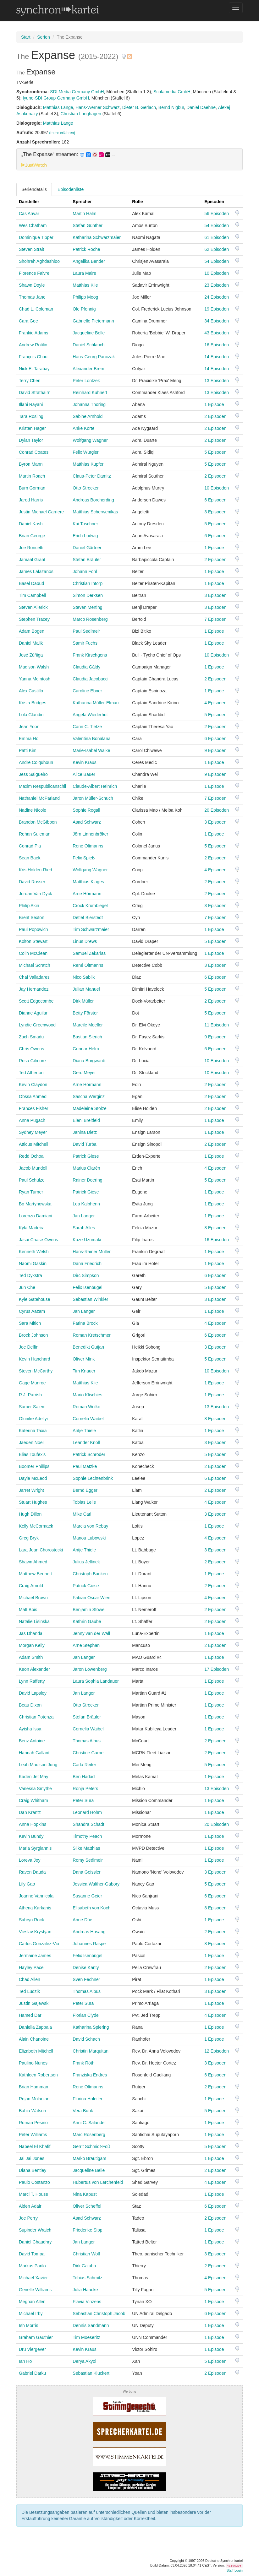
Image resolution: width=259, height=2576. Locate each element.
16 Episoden (216, 344)
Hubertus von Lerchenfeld (98, 2182)
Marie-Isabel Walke (91, 750)
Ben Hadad (84, 1776)
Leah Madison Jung (38, 1764)
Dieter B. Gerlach (139, 107)
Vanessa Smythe (35, 1788)
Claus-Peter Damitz (92, 476)
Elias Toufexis (32, 1454)
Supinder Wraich (35, 2229)
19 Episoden (216, 308)
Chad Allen (29, 1979)
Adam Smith (31, 1657)
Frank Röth (83, 2062)
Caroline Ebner (87, 690)
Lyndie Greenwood (37, 1024)
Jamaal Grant (32, 559)
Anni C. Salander (89, 2122)
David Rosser (32, 881)
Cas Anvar (29, 213)
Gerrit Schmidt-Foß (91, 2146)
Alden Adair (30, 2206)
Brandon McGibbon (38, 822)
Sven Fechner (86, 1979)
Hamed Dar (30, 2015)
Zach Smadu (31, 1036)
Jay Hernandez (33, 989)
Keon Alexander (34, 1669)
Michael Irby (30, 2313)
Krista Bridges (32, 702)
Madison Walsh (34, 666)
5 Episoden (215, 452)
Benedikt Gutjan (88, 1347)
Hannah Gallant (34, 1752)
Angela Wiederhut (90, 714)
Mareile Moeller (88, 1024)
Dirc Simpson (86, 1275)
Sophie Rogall (86, 810)
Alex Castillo (31, 690)
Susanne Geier (87, 1895)
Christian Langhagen (81, 113)
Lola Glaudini (32, 714)
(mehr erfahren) (62, 133)
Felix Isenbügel (87, 1287)
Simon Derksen (88, 595)
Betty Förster (85, 1012)
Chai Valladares (34, 977)
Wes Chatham (33, 225)
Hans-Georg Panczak (94, 356)
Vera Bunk (83, 2110)
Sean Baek (30, 857)
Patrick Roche (86, 249)
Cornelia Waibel (88, 1418)
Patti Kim (27, 750)
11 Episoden (216, 1024)
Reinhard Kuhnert (90, 392)
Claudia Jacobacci (90, 678)
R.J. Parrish (30, 1394)
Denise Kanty (86, 1967)
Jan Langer (84, 1215)
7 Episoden (215, 619)
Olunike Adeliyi (33, 1418)
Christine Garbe (88, 1752)
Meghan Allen (32, 2301)
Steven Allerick (33, 607)
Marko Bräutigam (89, 2158)
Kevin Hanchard (34, 1358)
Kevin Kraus (84, 762)
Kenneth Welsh (34, 1251)
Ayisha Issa (30, 1728)
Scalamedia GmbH (171, 91)
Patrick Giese (86, 1156)
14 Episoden (216, 356)
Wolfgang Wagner (90, 440)
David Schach (86, 2039)
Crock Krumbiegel (90, 905)
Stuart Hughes (33, 1502)
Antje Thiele (84, 1430)
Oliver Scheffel (87, 2206)
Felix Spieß (84, 857)
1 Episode (214, 404)
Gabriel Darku (32, 2373)
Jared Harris (31, 499)
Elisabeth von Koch (91, 1907)
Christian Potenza (36, 1716)
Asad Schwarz (87, 822)
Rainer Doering (87, 1179)
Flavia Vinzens (87, 2301)
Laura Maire (84, 273)
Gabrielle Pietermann (93, 320)
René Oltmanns (88, 845)
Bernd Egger (85, 1490)
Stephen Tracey (34, 619)
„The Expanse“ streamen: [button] (68, 154)
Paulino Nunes (33, 2062)
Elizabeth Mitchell (36, 2051)
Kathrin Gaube (87, 1621)
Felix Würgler (85, 452)
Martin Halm (84, 213)
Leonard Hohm (87, 1812)
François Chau (33, 356)
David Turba (84, 1144)
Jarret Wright (31, 1490)
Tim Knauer (84, 1370)
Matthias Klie (85, 285)
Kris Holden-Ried (35, 869)
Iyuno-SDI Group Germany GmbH (56, 97)
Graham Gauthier (36, 2337)
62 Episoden (216, 249)
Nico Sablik (84, 977)
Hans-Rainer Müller (92, 1251)
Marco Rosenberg (90, 619)
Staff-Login (235, 2570)
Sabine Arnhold (87, 416)
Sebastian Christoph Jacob (99, 2313)
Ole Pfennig (84, 308)
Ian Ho (25, 2361)
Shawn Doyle (32, 285)
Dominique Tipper (36, 237)
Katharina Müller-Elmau (95, 702)
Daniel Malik (31, 643)
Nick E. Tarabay (34, 368)
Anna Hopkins (32, 1824)
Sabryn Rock (31, 1919)
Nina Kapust (84, 2194)
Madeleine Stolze (89, 1108)
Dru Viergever (32, 2349)
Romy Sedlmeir (88, 1860)
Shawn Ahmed (33, 1561)
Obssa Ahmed (33, 1096)
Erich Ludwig (85, 535)
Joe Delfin (28, 1347)
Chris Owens (31, 1048)
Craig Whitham (33, 1800)
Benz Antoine (32, 1740)
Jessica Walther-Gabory (96, 1883)
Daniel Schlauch (88, 344)
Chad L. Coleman (36, 308)
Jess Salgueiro (33, 774)
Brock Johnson (33, 1335)
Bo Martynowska (35, 1203)
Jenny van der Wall (91, 1633)
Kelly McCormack (36, 1526)
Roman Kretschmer (92, 1335)
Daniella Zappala (35, 2027)
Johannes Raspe (89, 1943)
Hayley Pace (31, 1967)
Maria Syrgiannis (35, 1848)
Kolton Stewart (33, 941)
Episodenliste (71, 189)
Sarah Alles (84, 1227)
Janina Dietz (85, 1132)
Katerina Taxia (33, 1430)
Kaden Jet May (33, 1776)
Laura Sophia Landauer (95, 1681)
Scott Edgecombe (36, 1001)
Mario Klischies (87, 1394)
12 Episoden (216, 2051)
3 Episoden (215, 511)
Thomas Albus (87, 1740)
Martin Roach (32, 476)
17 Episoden (216, 1669)
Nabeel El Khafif (34, 2146)
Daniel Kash (31, 523)
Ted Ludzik (29, 1991)
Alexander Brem (88, 368)
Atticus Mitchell (33, 1144)
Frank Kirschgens (90, 655)
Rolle (137, 201)
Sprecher (82, 201)
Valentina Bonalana (91, 738)
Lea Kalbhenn (86, 1203)
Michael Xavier (33, 2277)
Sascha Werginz (89, 1096)
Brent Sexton (31, 917)
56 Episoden (216, 213)
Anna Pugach (32, 1120)
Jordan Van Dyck (35, 893)
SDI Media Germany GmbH (77, 91)
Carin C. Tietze (87, 726)
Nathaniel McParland (39, 798)
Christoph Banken (90, 1573)
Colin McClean (33, 953)
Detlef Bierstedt (88, 917)
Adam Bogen (31, 631)
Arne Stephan (86, 1645)
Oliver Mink (84, 1358)
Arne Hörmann (87, 893)
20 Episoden (216, 810)
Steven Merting (87, 607)
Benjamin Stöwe (88, 1609)
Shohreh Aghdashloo (39, 261)
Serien (43, 37)
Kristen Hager (32, 428)
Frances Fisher (33, 1108)
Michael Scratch (34, 965)
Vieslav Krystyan (35, 1931)
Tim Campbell (32, 595)
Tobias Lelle (84, 1502)
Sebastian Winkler (90, 1299)
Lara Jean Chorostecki (41, 1549)
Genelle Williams (35, 2289)
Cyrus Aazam (32, 1311)
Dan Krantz (30, 1812)
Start (25, 37)
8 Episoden (215, 1227)
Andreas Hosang (89, 1931)
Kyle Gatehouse (34, 1299)
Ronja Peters (85, 1788)
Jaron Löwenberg (90, 1669)
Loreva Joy (29, 1860)
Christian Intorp (87, 583)
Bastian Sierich (87, 1036)
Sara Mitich (30, 1323)
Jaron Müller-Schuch (93, 798)
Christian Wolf (86, 2253)
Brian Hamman (33, 2086)
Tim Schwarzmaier (91, 929)
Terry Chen (29, 380)
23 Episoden (216, 285)
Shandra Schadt (88, 1824)
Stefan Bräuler (87, 559)
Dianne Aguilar (33, 1012)
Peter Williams (33, 2134)
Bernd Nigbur (171, 107)
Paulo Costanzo (34, 2182)
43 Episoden (216, 332)
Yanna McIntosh (34, 678)
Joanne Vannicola (36, 1895)
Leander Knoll (86, 1442)
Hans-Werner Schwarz (97, 107)
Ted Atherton (31, 1072)
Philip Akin (29, 905)
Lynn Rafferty (32, 1681)
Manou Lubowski (89, 1537)
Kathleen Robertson (38, 2074)
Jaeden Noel (31, 1442)
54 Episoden (216, 225)
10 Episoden (216, 273)
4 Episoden (215, 702)
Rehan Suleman (34, 833)
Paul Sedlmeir (86, 631)
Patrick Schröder (89, 1454)
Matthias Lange (58, 107)
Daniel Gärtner (87, 547)
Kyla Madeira (32, 1227)
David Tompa (31, 2253)
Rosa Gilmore (32, 1060)
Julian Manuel (86, 989)
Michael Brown (33, 1597)
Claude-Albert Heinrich (95, 786)
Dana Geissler (87, 1872)
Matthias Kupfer (88, 464)
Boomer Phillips (34, 1466)
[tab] (129, 159)
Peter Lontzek (86, 380)
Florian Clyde (85, 2015)
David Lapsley (33, 1693)
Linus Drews (85, 941)
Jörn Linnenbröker (90, 833)
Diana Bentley (32, 2170)
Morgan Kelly (32, 1645)
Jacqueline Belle (89, 332)
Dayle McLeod (33, 1478)
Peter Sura (83, 1800)
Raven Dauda (32, 1872)
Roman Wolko (86, 1406)
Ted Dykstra (30, 1275)
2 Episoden (215, 416)
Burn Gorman (32, 487)
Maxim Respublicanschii (42, 786)
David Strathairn (34, 392)
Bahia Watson (32, 2110)
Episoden (214, 201)
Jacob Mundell (33, 1168)
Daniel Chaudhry (35, 2241)
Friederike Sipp (87, 2229)
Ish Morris (28, 2325)
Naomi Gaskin (33, 1263)
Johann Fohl (85, 571)
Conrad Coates (33, 452)
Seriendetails (34, 189)
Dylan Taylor (31, 440)
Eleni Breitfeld (86, 1120)
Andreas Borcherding (93, 499)
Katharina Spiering (91, 2027)
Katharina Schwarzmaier (97, 237)
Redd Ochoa (31, 1156)
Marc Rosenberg (89, 2134)
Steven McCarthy (35, 1370)
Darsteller (29, 201)
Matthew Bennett (35, 1573)
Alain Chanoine (34, 2039)
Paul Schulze (32, 1179)
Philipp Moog (85, 297)
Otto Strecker (85, 487)
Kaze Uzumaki (87, 1239)
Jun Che (27, 1287)
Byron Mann (30, 464)
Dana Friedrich (87, 1263)
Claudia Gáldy (86, 666)
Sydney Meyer (33, 1132)
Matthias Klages (88, 881)
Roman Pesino (33, 2122)
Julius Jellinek (86, 1561)
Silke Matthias (86, 1848)
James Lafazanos (36, 571)
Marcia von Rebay (90, 1526)
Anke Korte (83, 428)
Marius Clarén (86, 1168)
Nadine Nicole (32, 810)
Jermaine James (35, 1955)
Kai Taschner (85, 523)
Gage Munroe (32, 1382)
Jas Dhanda (30, 1633)
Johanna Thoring (89, 404)
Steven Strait (31, 249)
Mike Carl (82, 1514)
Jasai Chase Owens (38, 1239)
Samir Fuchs (85, 643)
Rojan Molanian (34, 2098)
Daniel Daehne (201, 107)
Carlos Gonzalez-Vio (39, 1943)
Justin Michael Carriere (41, 511)
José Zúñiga (31, 655)
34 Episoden (216, 320)
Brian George (32, 535)
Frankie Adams (33, 332)
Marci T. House (33, 2194)
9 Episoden (215, 750)
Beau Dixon (30, 1704)
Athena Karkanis (35, 1907)
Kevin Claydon (33, 1084)
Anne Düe (82, 1919)
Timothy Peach (87, 1836)
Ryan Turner (31, 1191)
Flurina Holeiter (87, 2098)
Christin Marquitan (90, 2051)
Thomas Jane (32, 297)
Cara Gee (28, 320)
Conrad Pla (30, 845)
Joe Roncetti (31, 547)
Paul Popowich (33, 929)
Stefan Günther (87, 225)
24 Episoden (216, 297)
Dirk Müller (83, 1001)
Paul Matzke (85, 1466)
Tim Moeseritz (86, 2337)
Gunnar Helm (86, 1048)
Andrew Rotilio (33, 344)
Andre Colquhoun (36, 762)
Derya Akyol (84, 2361)
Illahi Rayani (31, 404)
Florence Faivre (34, 273)
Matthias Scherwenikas (95, 511)
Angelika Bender (89, 261)
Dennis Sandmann (91, 2325)
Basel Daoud (31, 583)
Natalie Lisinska (34, 1621)
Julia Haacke (85, 2289)
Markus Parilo (32, 2265)
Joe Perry (28, 2218)
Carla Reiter (84, 1764)
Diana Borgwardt (89, 1060)
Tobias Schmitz (87, 2277)
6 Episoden (215, 499)
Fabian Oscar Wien (91, 1597)
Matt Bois (28, 1609)
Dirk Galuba (84, 2265)
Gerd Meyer (84, 1072)
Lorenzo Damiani (35, 1215)
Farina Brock (85, 1323)
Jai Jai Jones (31, 2158)
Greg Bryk (29, 1537)
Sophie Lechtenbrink (93, 1478)
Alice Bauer (84, 774)
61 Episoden (216, 237)
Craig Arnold (31, 1585)
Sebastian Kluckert (91, 2373)
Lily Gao (27, 1883)
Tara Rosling (31, 416)
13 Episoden (216, 380)
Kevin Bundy (31, 1836)
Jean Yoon (29, 726)
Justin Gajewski (34, 2003)
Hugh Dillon (30, 1514)
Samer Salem (32, 1406)
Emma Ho (28, 738)
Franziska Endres (90, 2074)
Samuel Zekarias (89, 953)
